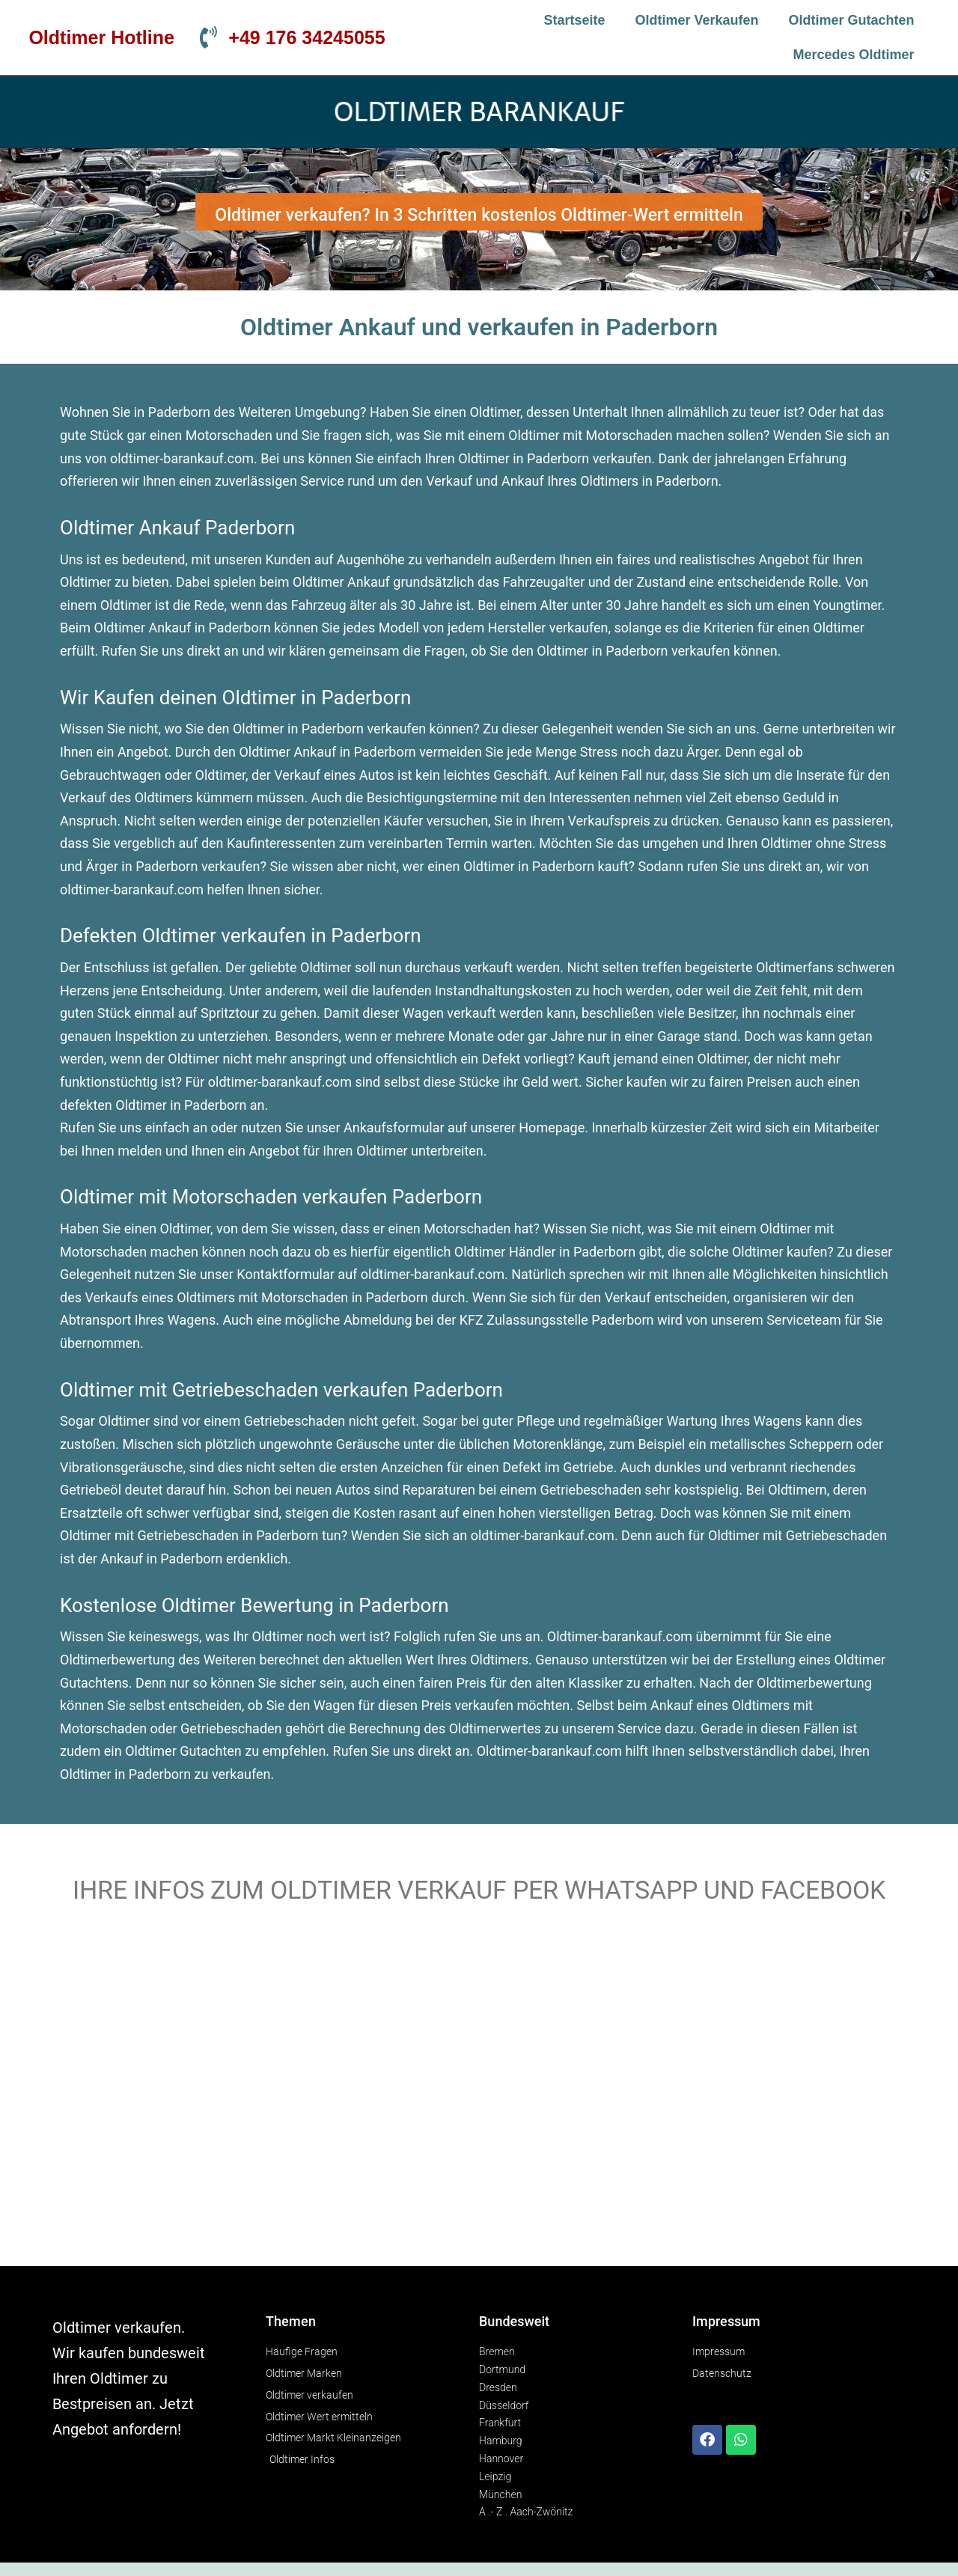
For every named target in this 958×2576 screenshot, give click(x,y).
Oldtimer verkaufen (697, 20)
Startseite (574, 20)
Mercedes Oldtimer (854, 54)
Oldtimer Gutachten (852, 20)
